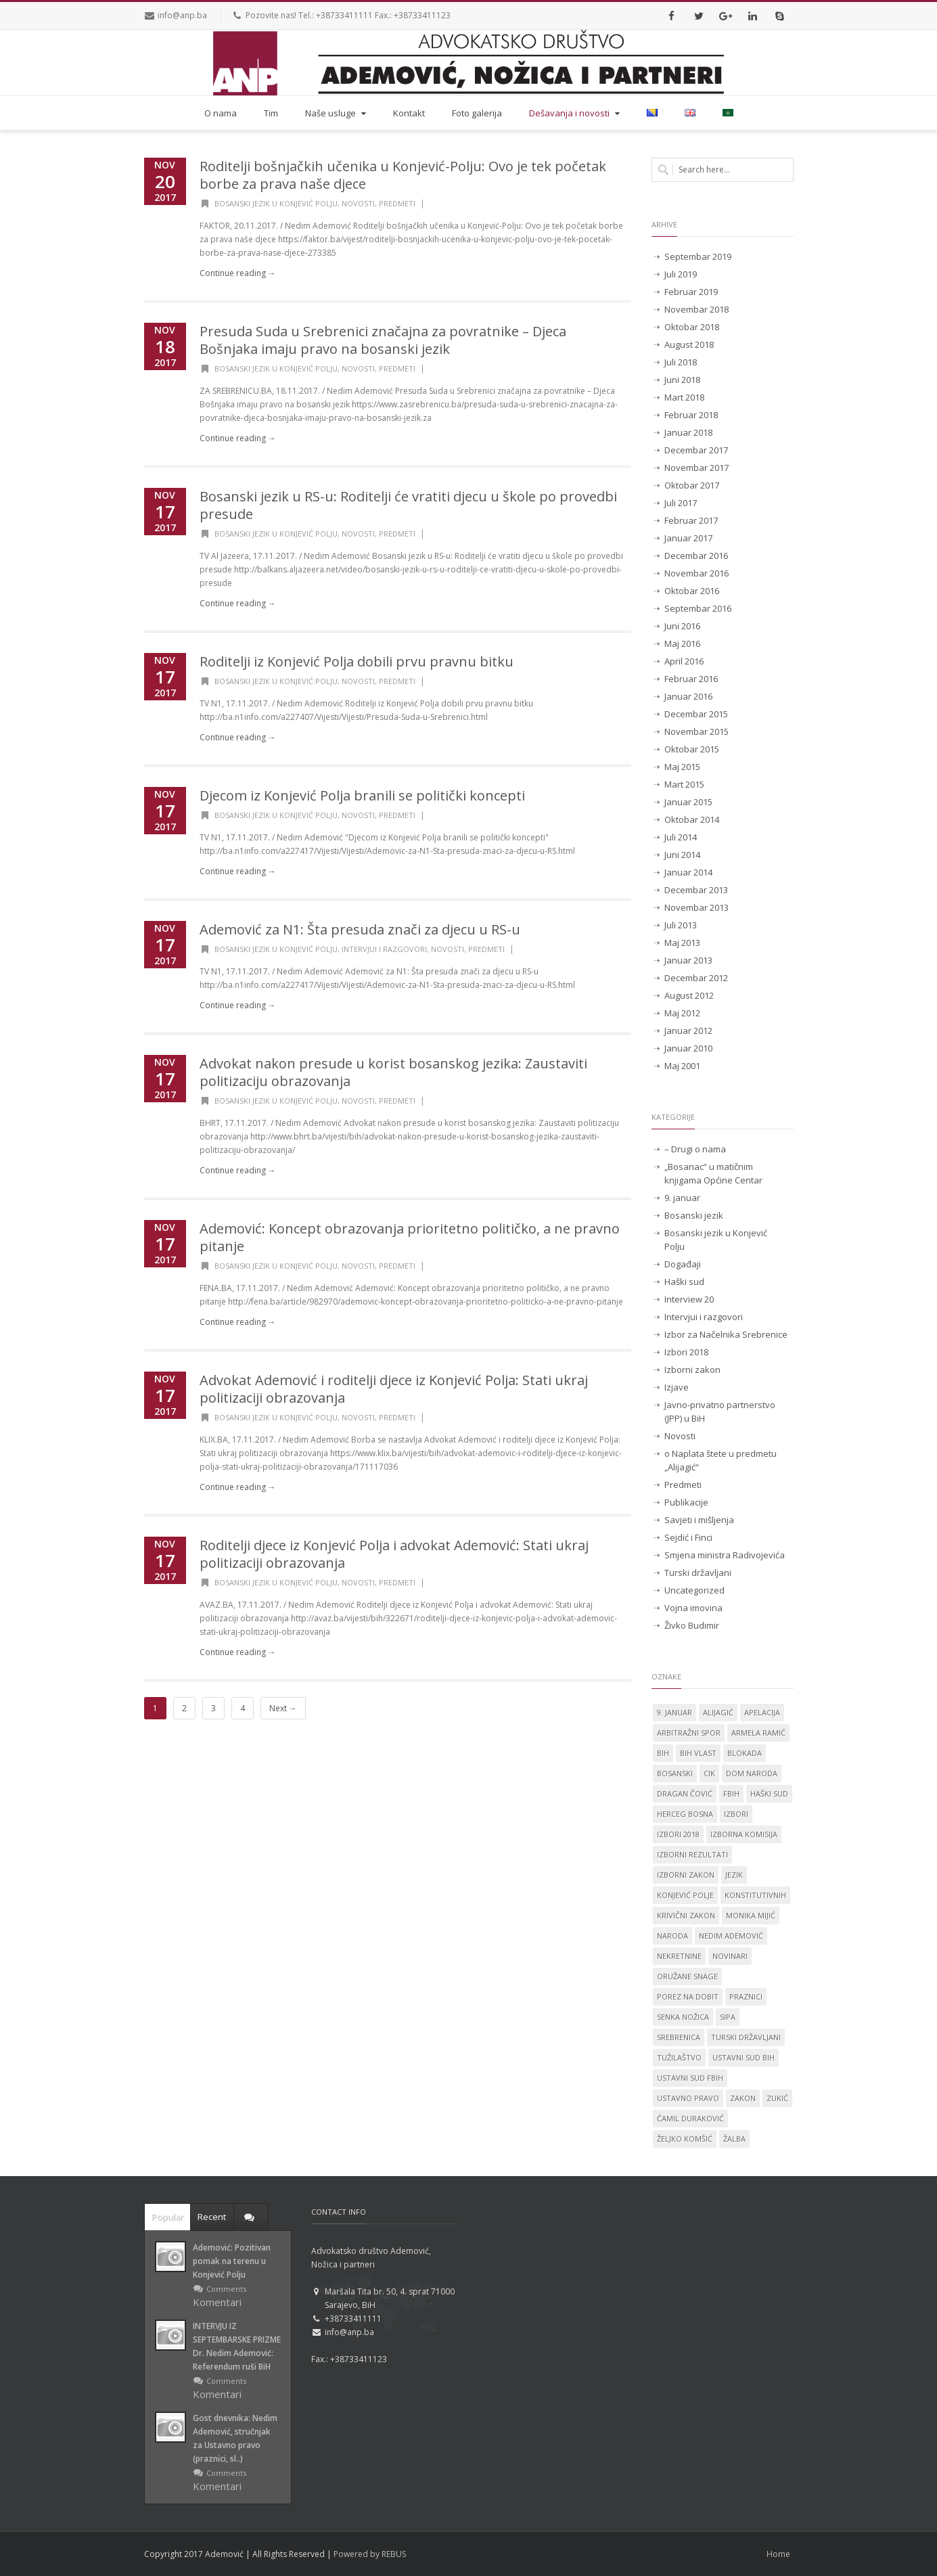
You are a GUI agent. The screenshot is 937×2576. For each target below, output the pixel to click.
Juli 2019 (680, 274)
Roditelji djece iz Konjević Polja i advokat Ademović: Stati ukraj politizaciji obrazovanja (394, 1554)
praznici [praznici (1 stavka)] (745, 1996)
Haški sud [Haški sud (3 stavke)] (769, 1793)
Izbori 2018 (686, 1352)
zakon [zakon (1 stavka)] (743, 2098)
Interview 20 (689, 1299)
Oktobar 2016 (691, 591)
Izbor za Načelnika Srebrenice (725, 1334)
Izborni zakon (692, 1369)
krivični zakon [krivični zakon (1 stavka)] (686, 1915)
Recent (212, 2217)
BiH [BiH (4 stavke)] (663, 1753)
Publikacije (686, 1502)
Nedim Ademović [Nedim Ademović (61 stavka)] (731, 1935)
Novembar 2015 (696, 731)
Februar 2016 (691, 679)
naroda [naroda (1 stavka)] (672, 1935)
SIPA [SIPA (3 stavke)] (727, 2017)
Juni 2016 (682, 626)
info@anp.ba (182, 15)
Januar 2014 (688, 872)
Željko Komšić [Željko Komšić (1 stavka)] (684, 2138)
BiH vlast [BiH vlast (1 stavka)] (698, 1753)
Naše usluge (337, 113)
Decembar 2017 (696, 450)
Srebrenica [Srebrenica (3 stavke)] (678, 2037)
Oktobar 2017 (691, 485)
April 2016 (684, 661)
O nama (220, 113)
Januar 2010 (688, 1048)
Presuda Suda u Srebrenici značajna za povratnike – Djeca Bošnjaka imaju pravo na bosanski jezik (383, 340)
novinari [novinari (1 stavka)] (730, 1956)
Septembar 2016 (697, 608)
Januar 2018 (688, 432)
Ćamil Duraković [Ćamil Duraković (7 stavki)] (690, 2118)
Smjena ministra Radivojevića (724, 1555)
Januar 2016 (688, 696)
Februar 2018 (691, 415)
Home (778, 2554)
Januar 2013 (688, 960)
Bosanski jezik (693, 1215)
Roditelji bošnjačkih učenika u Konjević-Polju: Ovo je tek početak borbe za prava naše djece (403, 175)
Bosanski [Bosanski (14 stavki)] (675, 1773)
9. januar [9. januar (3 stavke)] (674, 1712)
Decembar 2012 (696, 978)
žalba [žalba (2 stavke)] (734, 2138)
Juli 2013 (680, 925)
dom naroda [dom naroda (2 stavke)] (751, 1773)
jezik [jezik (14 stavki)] (734, 1875)
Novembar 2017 (696, 467)
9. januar (682, 1198)
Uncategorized (694, 1590)
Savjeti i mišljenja (699, 1520)
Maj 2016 (682, 643)
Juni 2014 (682, 855)
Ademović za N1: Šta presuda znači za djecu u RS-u (360, 929)
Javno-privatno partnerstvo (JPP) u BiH (719, 1411)
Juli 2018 (680, 362)
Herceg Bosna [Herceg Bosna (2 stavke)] (685, 1814)
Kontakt (409, 113)
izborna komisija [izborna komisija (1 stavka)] (743, 1834)
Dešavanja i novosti (575, 113)
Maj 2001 (682, 1066)
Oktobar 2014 (691, 819)
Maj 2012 (682, 1013)
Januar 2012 (688, 1030)
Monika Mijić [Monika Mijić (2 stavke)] (750, 1915)
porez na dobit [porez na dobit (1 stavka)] (687, 1996)
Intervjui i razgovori (384, 949)
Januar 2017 (688, 538)
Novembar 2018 (696, 309)
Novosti (358, 203)
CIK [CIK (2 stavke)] (709, 1773)
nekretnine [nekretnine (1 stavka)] (679, 1956)
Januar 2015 (688, 802)
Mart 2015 (684, 784)
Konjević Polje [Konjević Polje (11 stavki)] (685, 1895)
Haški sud (684, 1281)
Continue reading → (238, 273)
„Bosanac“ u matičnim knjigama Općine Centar (713, 1173)
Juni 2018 (682, 380)
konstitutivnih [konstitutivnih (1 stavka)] (755, 1895)
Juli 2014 (680, 837)
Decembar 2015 (696, 714)
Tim (271, 113)
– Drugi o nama (695, 1149)
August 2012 (689, 995)
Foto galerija (477, 113)
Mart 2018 (684, 397)
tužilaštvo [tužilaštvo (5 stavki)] (679, 2057)
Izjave (676, 1387)
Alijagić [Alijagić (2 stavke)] (718, 1712)
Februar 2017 (691, 520)
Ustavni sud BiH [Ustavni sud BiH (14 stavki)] (743, 2057)
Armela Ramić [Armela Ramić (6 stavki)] (758, 1732)
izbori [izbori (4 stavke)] (736, 1814)
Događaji (682, 1264)
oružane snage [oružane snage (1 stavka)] (687, 1976)
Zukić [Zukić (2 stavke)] (777, 2098)
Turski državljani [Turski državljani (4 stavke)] (746, 2037)
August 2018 (689, 344)
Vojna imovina (693, 1608)
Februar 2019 (691, 292)
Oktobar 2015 (691, 749)
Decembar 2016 (696, 555)
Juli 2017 (680, 503)
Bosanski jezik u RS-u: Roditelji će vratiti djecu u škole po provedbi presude (408, 505)
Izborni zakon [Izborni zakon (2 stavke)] (685, 1875)
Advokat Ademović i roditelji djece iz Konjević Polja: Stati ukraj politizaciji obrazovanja (394, 1389)
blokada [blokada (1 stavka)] (744, 1753)
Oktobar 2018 (691, 327)
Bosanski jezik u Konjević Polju (276, 203)
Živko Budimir (691, 1625)
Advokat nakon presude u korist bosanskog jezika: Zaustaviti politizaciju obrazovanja (393, 1072)
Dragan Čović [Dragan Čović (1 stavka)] (684, 1793)
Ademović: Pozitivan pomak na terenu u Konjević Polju (232, 2261)
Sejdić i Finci (688, 1537)
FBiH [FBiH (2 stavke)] (731, 1793)
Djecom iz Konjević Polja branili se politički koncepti (362, 795)
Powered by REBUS (370, 2554)
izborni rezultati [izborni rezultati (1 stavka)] (692, 1854)
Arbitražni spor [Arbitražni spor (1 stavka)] (689, 1732)
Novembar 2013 (696, 907)
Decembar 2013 (696, 890)
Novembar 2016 (696, 573)
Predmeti (397, 203)
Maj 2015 (682, 767)
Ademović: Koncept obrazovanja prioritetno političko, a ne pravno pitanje (410, 1237)
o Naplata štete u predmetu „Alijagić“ (720, 1460)
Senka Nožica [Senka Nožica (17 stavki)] (683, 2017)
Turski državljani (697, 1572)
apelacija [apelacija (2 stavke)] (762, 1712)
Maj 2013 (682, 942)
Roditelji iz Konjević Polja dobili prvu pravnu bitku (356, 661)
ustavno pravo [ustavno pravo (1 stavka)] (688, 2098)
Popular (167, 2217)
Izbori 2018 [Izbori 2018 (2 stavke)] (678, 1834)
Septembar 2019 (697, 256)
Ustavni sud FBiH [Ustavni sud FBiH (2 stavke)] (690, 2078)
